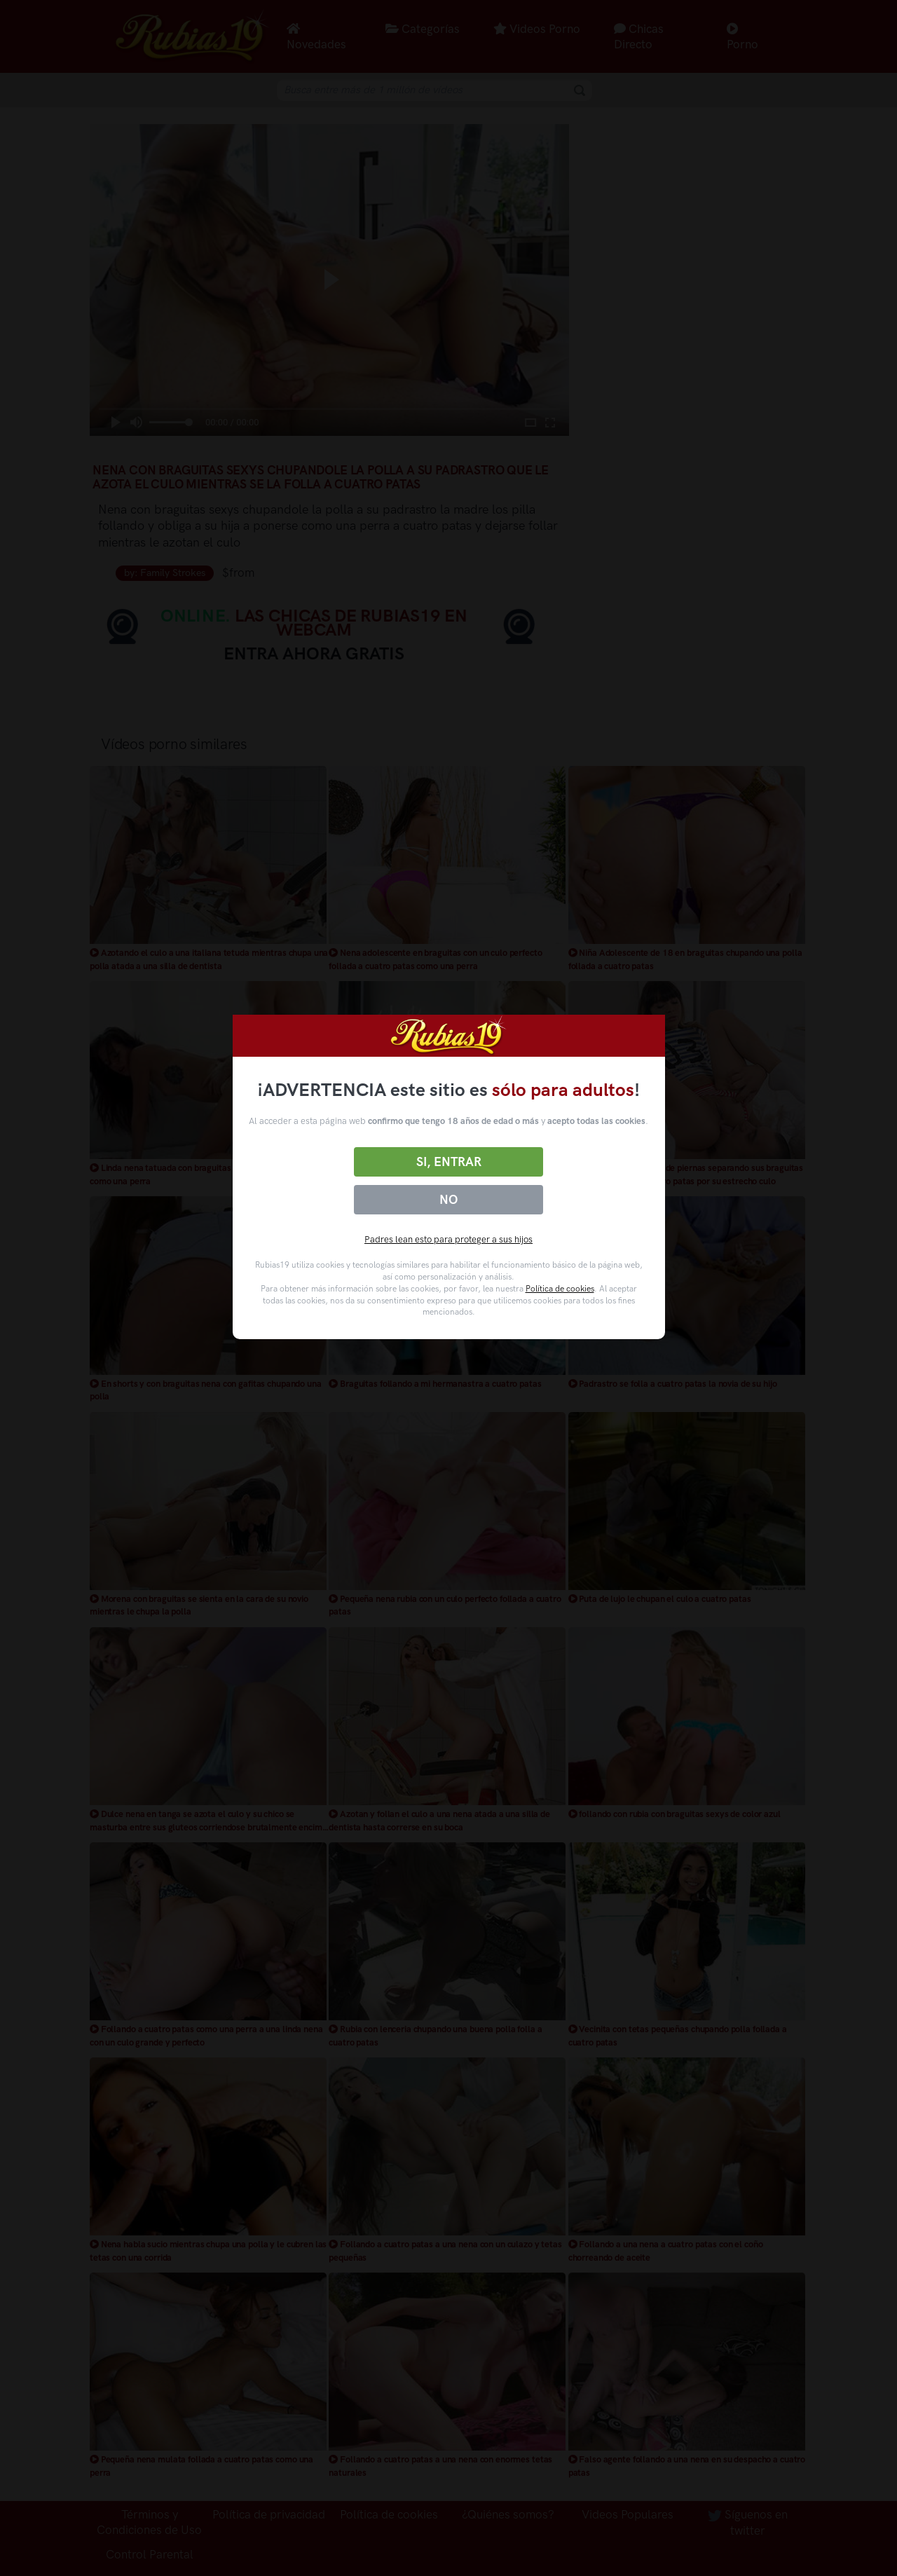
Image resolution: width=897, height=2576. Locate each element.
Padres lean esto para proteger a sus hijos (448, 1239)
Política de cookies (560, 1289)
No (448, 1199)
